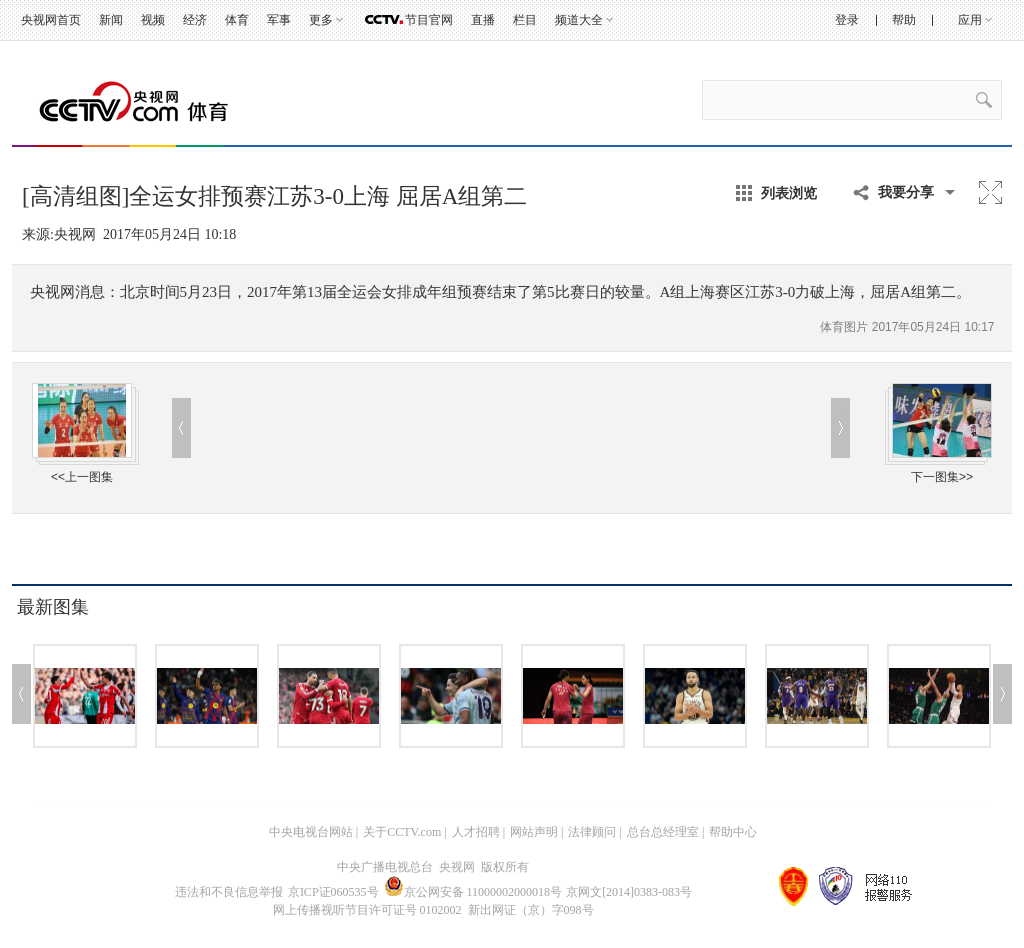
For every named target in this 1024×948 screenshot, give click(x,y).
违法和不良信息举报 (229, 892)
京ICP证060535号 (333, 892)
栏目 (525, 20)
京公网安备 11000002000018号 (473, 892)
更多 (321, 20)
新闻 (111, 20)
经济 (195, 20)
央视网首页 (51, 20)
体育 (237, 20)
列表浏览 (789, 193)
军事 (279, 20)
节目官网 (429, 20)
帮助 (904, 20)
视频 (153, 20)
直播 (483, 20)
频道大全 (579, 20)
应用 (970, 20)
